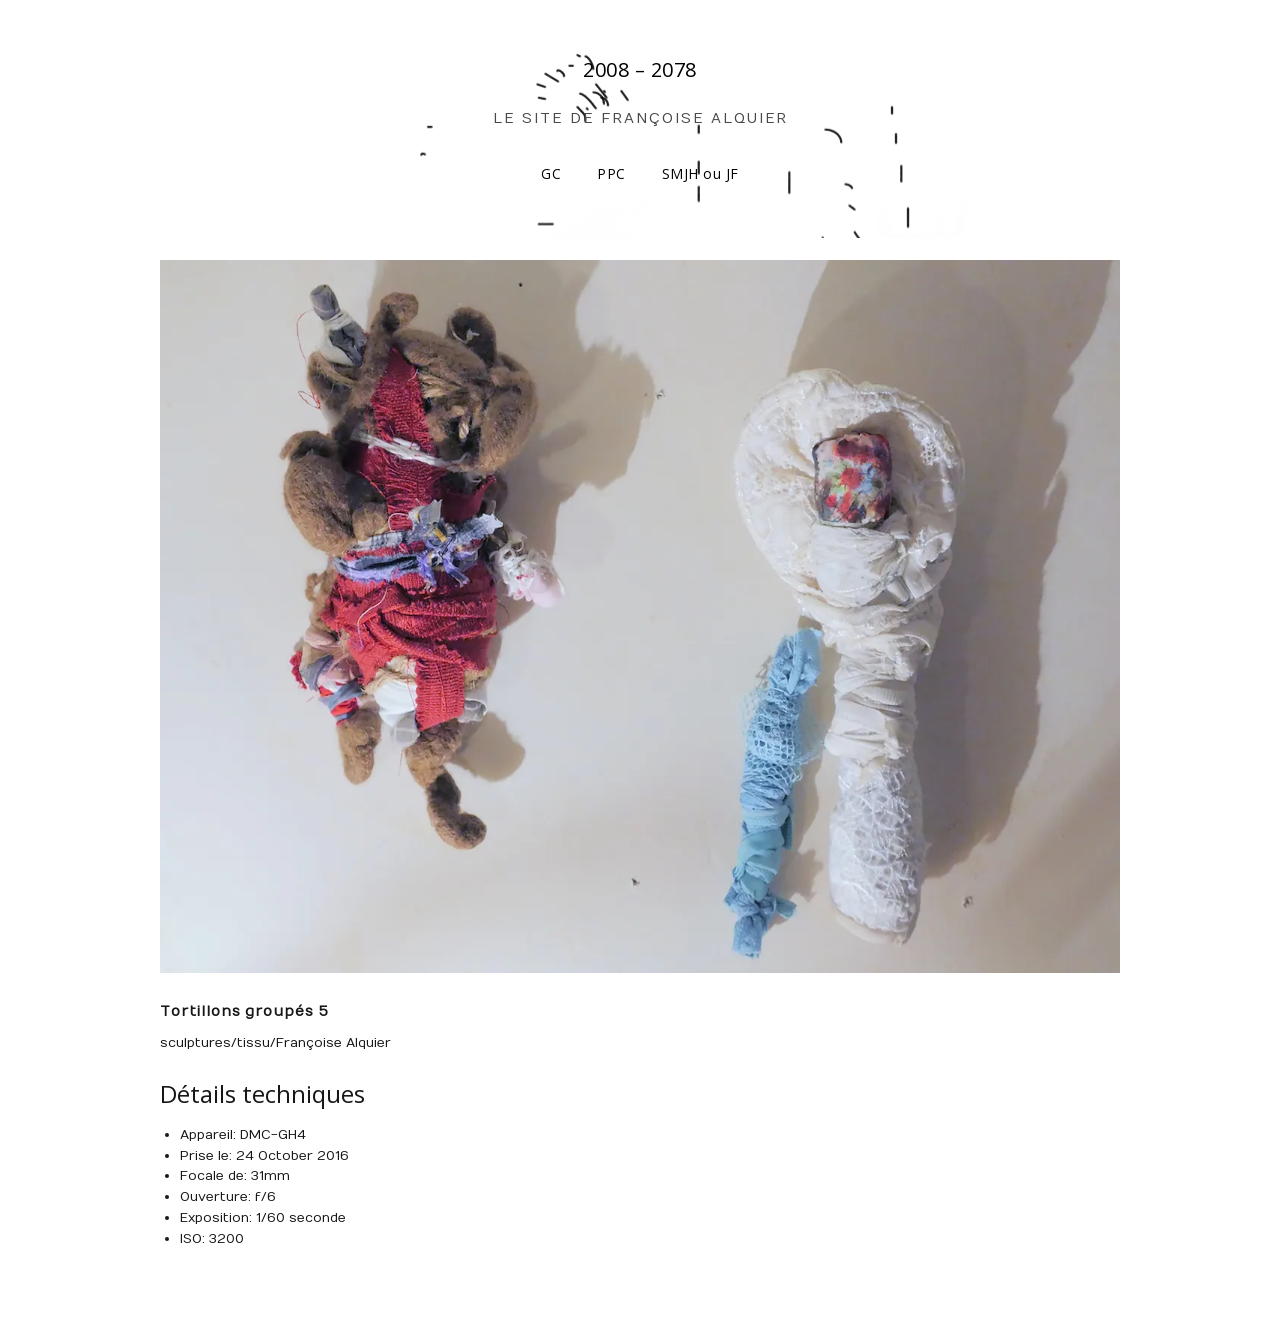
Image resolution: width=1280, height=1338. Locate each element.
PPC (611, 173)
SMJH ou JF (700, 173)
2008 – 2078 (640, 69)
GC (551, 173)
